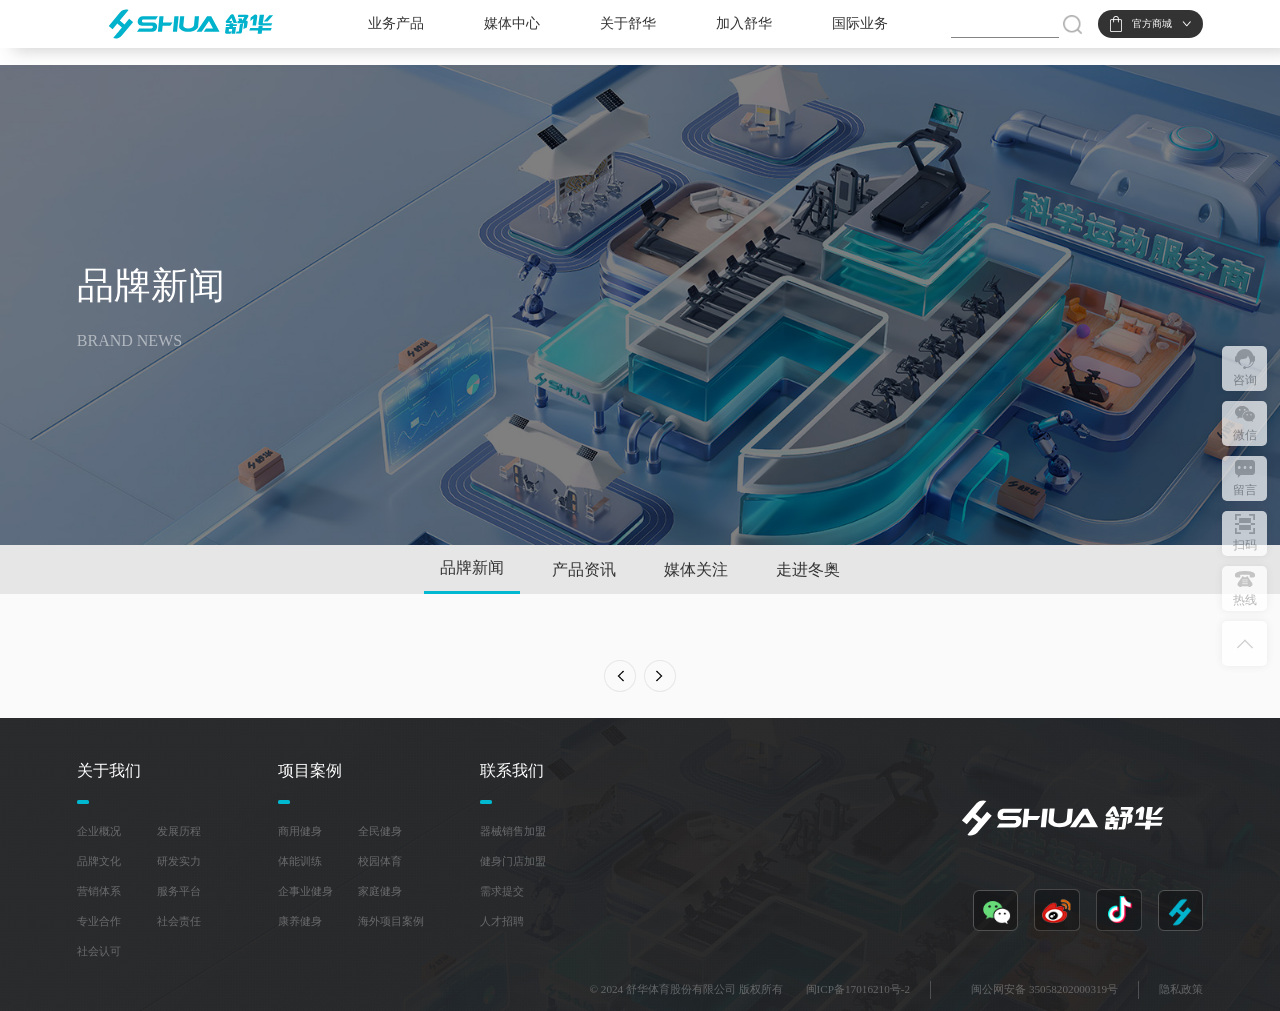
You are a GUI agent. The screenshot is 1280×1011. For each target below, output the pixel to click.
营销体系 (99, 891)
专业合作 (99, 921)
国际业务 (860, 23)
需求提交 (502, 891)
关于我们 (109, 770)
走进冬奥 (808, 569)
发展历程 (179, 831)
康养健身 (300, 921)
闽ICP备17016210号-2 (858, 989)
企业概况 (99, 831)
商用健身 (300, 831)
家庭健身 (380, 891)
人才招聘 (502, 921)
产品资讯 (584, 569)
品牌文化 (99, 861)
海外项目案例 (391, 921)
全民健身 (380, 831)
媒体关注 (696, 569)
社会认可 (99, 951)
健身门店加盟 (513, 861)
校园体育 (380, 861)
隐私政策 (1181, 989)
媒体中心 (512, 23)
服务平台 (179, 891)
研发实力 (179, 861)
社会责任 (179, 921)
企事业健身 (305, 891)
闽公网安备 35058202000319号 (1044, 989)
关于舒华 (628, 23)
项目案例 (310, 770)
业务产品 (396, 23)
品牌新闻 (472, 567)
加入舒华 (744, 23)
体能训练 (300, 861)
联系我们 (512, 770)
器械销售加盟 (513, 831)
